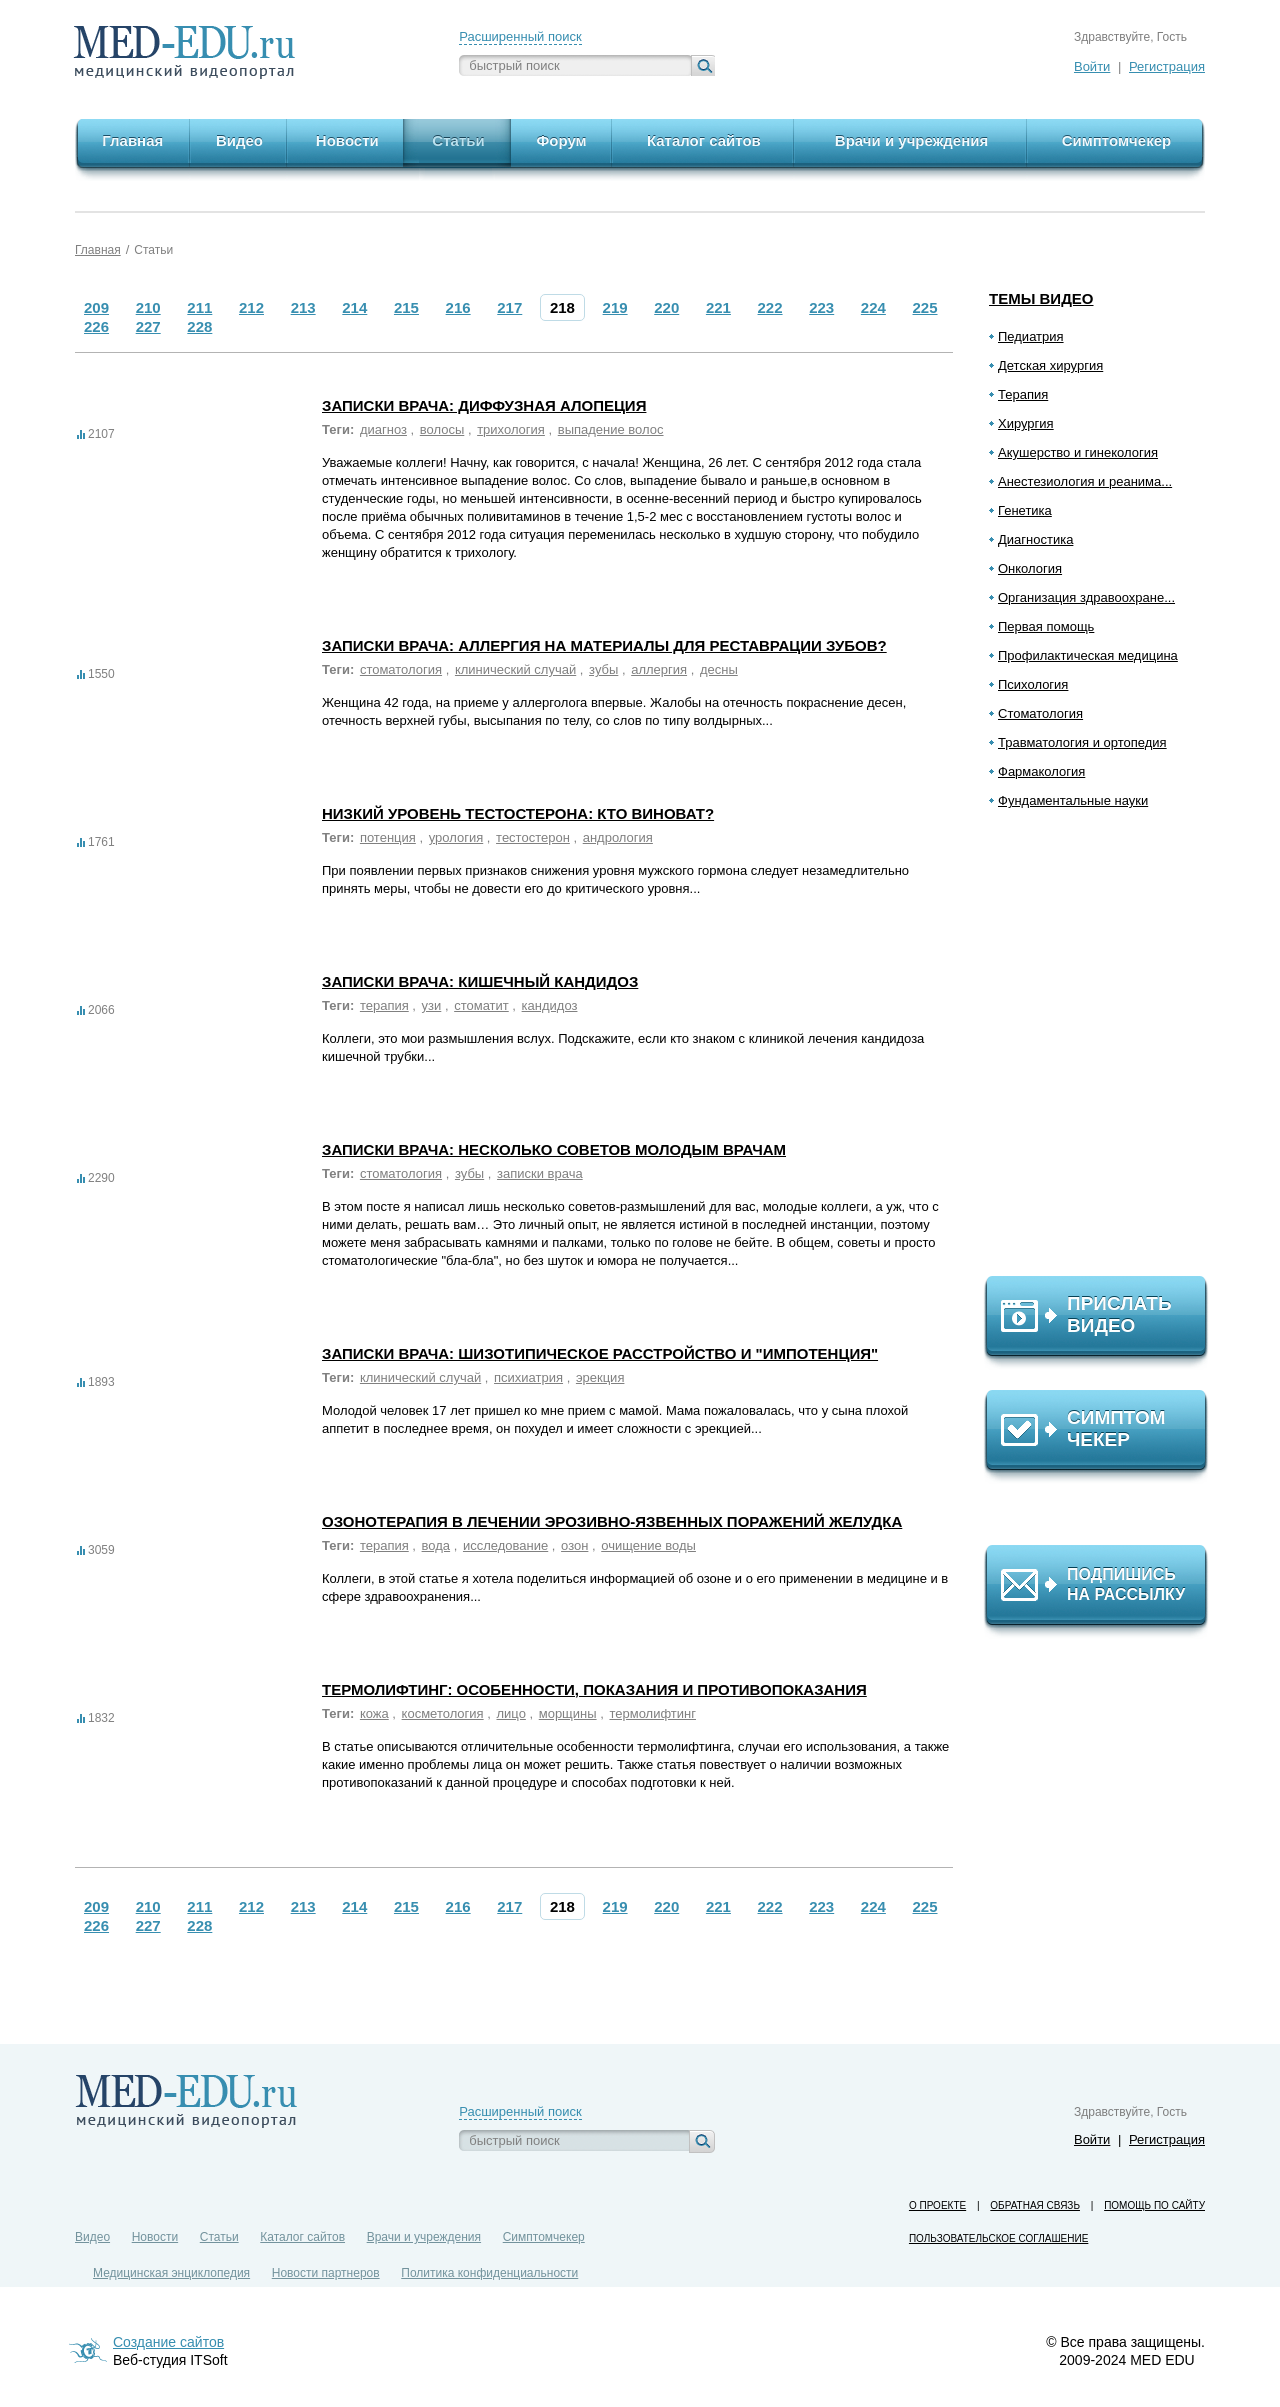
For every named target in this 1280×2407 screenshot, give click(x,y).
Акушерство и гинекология (1078, 452)
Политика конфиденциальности (489, 2273)
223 (821, 307)
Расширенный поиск (520, 36)
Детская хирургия (1050, 365)
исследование (505, 1545)
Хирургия (1026, 423)
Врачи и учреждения (424, 2237)
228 (199, 326)
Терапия (1023, 394)
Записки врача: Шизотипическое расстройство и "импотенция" (600, 1353)
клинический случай (515, 669)
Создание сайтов (168, 2342)
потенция (388, 837)
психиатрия (528, 1377)
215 (406, 307)
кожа (374, 1713)
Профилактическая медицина (1088, 655)
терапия (384, 1005)
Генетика (1025, 510)
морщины (568, 1713)
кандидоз (550, 1005)
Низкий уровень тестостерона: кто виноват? (518, 813)
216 (458, 307)
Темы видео (1041, 298)
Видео (92, 2237)
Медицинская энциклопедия (171, 2273)
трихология (511, 429)
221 (718, 307)
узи (432, 1005)
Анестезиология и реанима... (1085, 481)
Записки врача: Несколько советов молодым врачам (554, 1149)
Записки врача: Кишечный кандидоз (480, 981)
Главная (98, 250)
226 (96, 326)
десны (719, 669)
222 (770, 307)
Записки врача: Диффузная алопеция (484, 405)
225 (925, 307)
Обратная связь (1035, 2205)
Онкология (1030, 568)
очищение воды (648, 1545)
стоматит (481, 1005)
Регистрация (1167, 66)
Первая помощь (1046, 626)
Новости (155, 2237)
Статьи (153, 250)
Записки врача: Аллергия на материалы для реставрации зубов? (604, 645)
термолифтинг (652, 1713)
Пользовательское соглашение (998, 2238)
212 (251, 307)
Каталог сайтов (302, 2237)
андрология (618, 837)
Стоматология (1040, 713)
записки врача (540, 1173)
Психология (1033, 684)
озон (574, 1545)
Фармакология (1041, 771)
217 (509, 307)
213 (303, 307)
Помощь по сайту (1154, 2205)
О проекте (937, 2205)
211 (199, 307)
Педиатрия (1031, 336)
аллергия (659, 669)
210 (148, 307)
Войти (1092, 66)
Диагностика (1035, 539)
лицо (510, 1713)
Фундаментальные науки (1073, 800)
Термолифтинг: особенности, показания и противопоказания (594, 1689)
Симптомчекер (544, 2237)
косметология (443, 1713)
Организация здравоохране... (1086, 597)
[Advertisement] (1105, 1051)
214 (354, 307)
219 (615, 307)
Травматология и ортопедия (1082, 742)
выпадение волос (611, 429)
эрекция (600, 1377)
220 (666, 307)
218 (562, 307)
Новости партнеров (326, 2273)
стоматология (401, 669)
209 (96, 307)
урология (456, 837)
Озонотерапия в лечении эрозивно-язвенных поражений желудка (612, 1521)
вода (436, 1545)
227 (148, 326)
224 (873, 307)
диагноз (383, 429)
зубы (603, 669)
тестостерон (533, 837)
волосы (442, 429)
